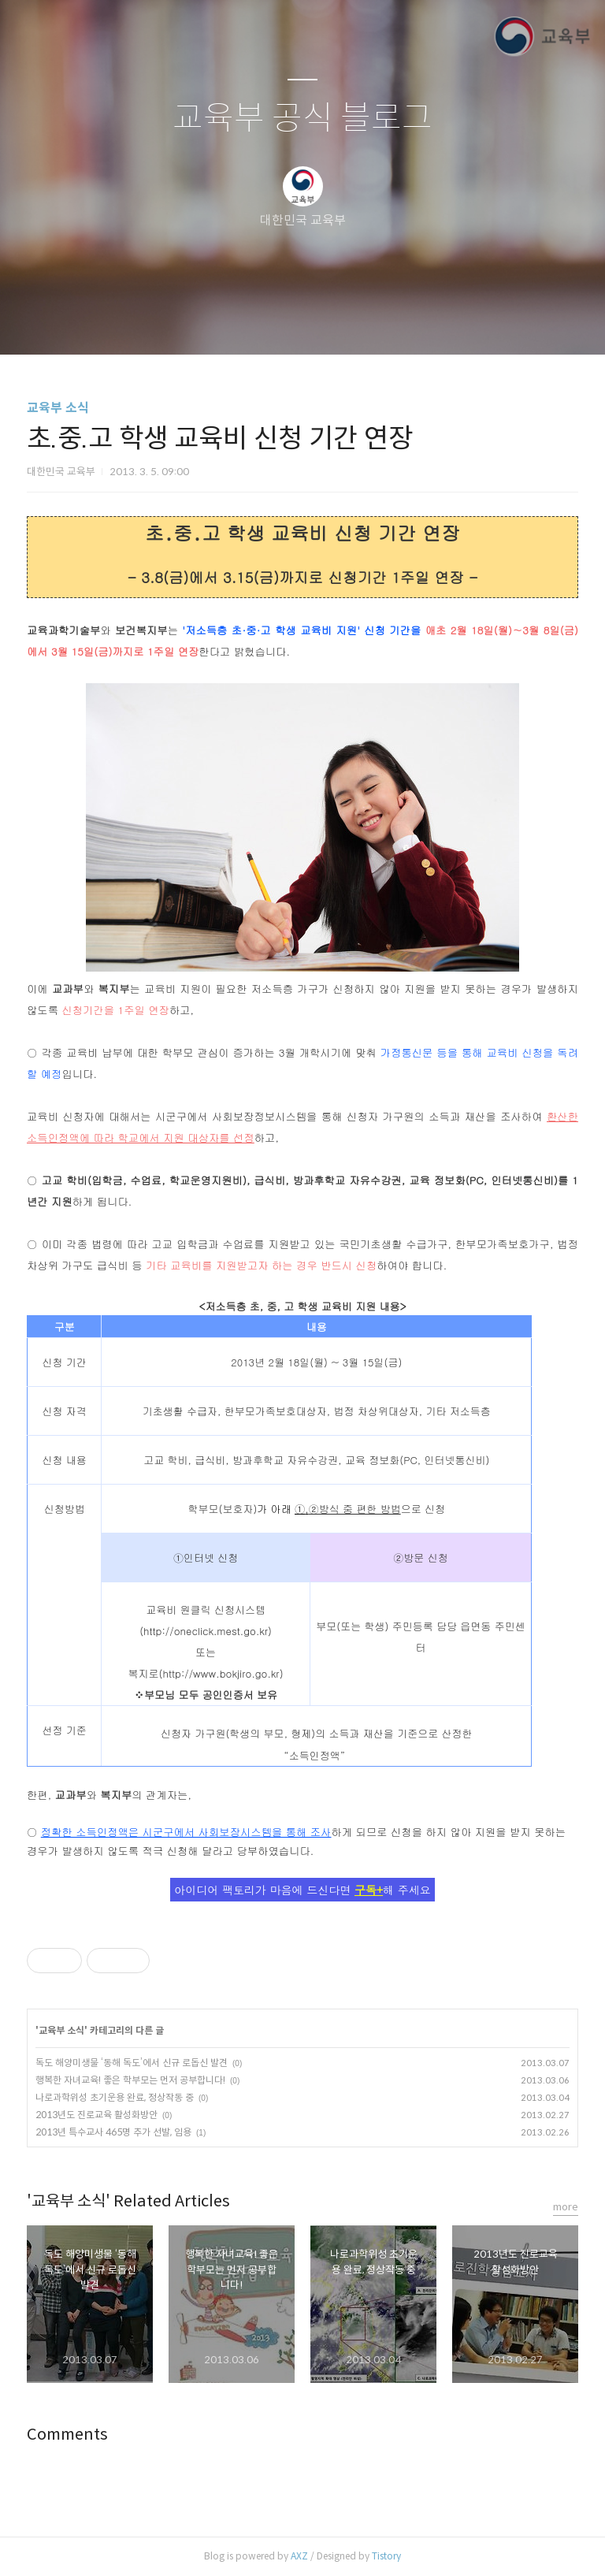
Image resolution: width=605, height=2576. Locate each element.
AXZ (299, 2556)
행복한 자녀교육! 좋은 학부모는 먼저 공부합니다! (130, 2080)
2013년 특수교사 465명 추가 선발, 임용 (113, 2132)
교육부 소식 (58, 408)
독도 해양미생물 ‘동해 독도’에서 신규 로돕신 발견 (131, 2063)
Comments (67, 2434)
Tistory (386, 2556)
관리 (382, 322)
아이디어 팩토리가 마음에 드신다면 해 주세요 (302, 1890)
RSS (328, 322)
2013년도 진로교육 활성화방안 (96, 2115)
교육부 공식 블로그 (302, 118)
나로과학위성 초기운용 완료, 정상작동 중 (114, 2097)
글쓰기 (221, 322)
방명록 (275, 322)
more (565, 2207)
